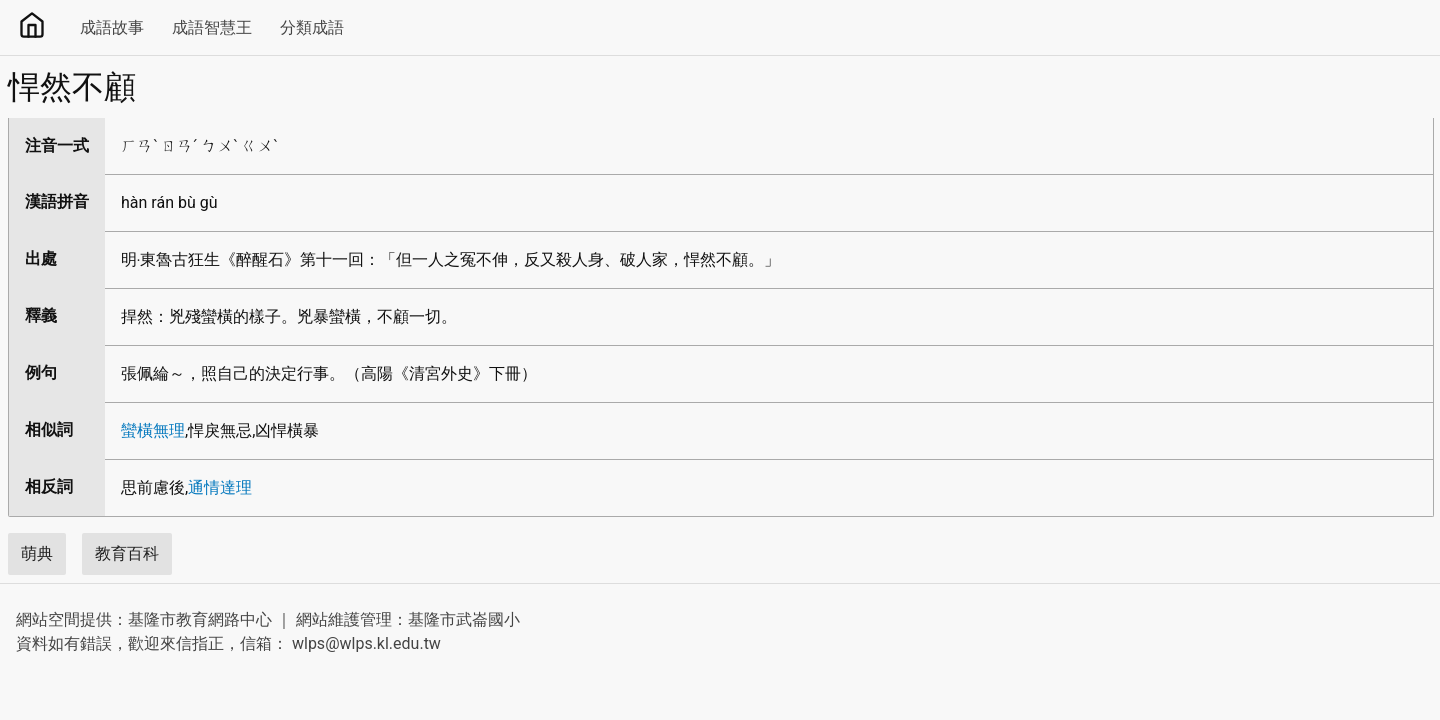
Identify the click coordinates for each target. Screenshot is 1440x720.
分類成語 (312, 27)
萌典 (37, 553)
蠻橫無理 (153, 430)
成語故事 (112, 27)
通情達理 (220, 487)
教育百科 (127, 553)
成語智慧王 (212, 27)
